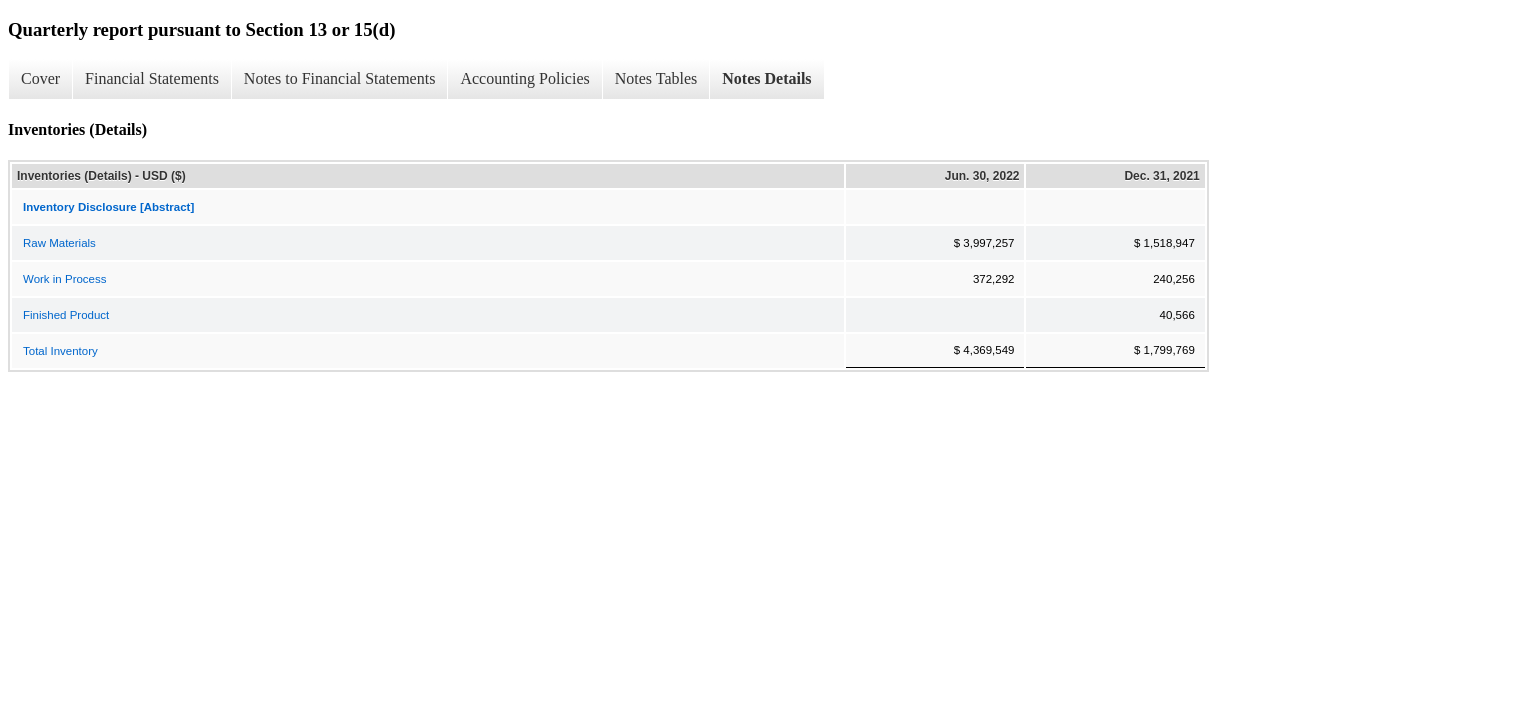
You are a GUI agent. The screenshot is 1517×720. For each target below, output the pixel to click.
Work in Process (65, 279)
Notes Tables (656, 78)
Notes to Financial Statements (340, 78)
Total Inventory (60, 351)
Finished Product (66, 315)
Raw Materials (59, 243)
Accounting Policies (524, 78)
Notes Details (766, 78)
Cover (40, 78)
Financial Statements (152, 78)
